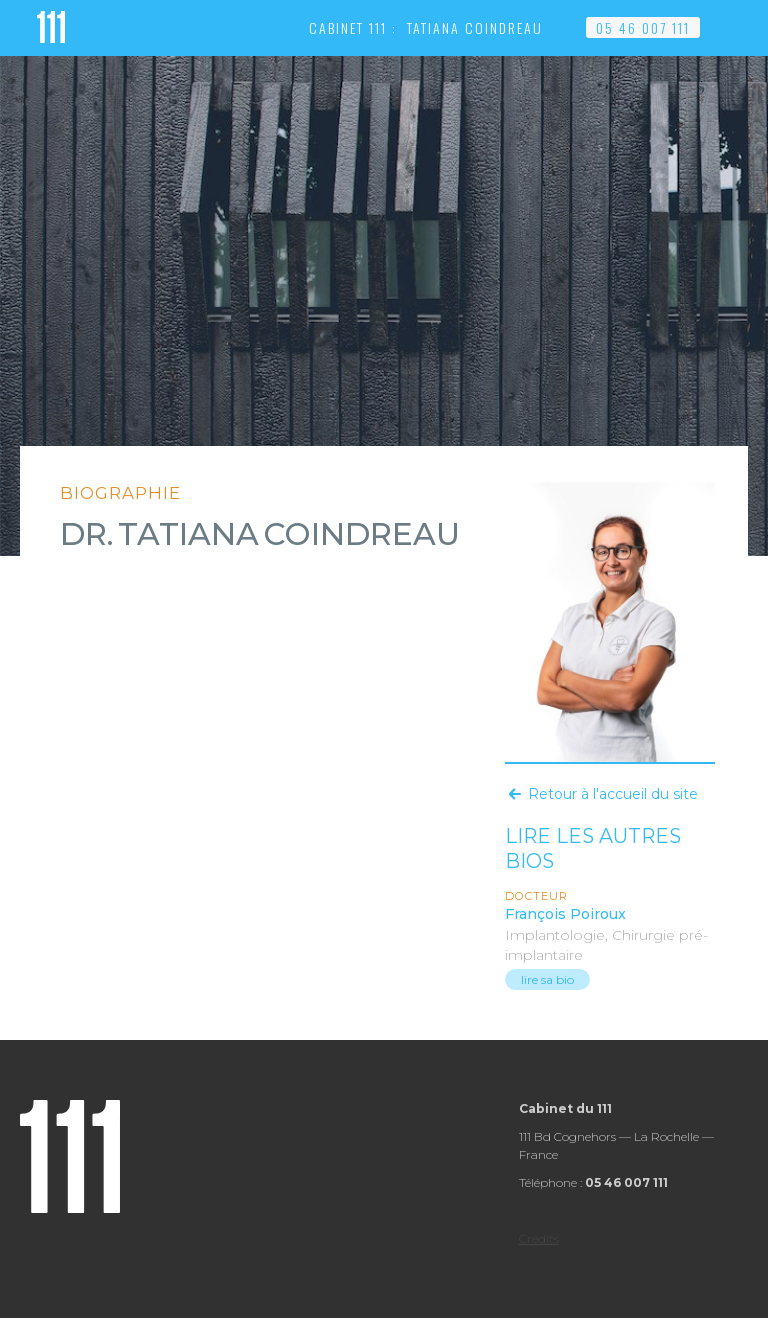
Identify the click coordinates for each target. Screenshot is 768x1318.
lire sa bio (547, 979)
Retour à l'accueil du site (613, 794)
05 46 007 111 (643, 27)
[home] (51, 25)
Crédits (539, 1238)
